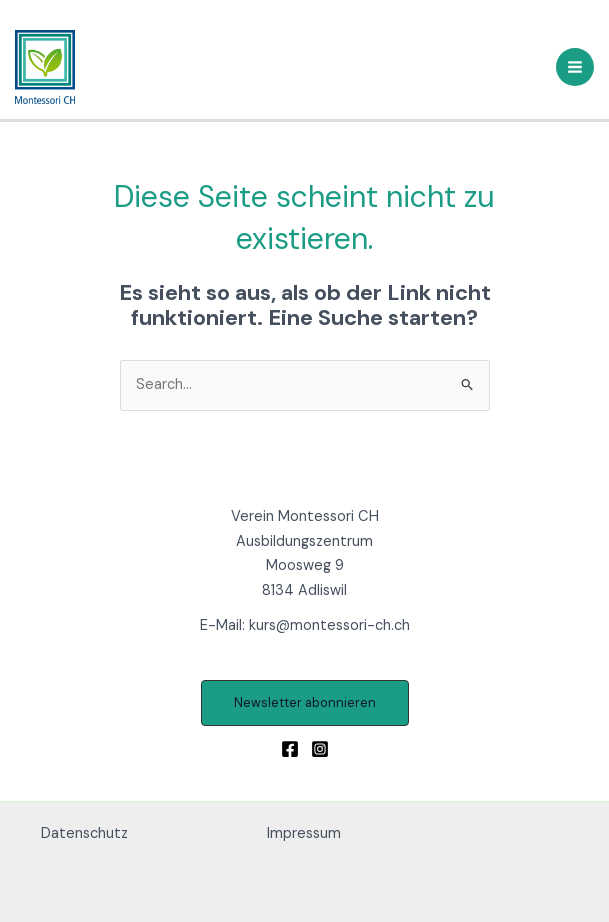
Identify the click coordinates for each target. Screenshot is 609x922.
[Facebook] (290, 749)
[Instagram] (320, 749)
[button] (305, 703)
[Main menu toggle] (575, 67)
